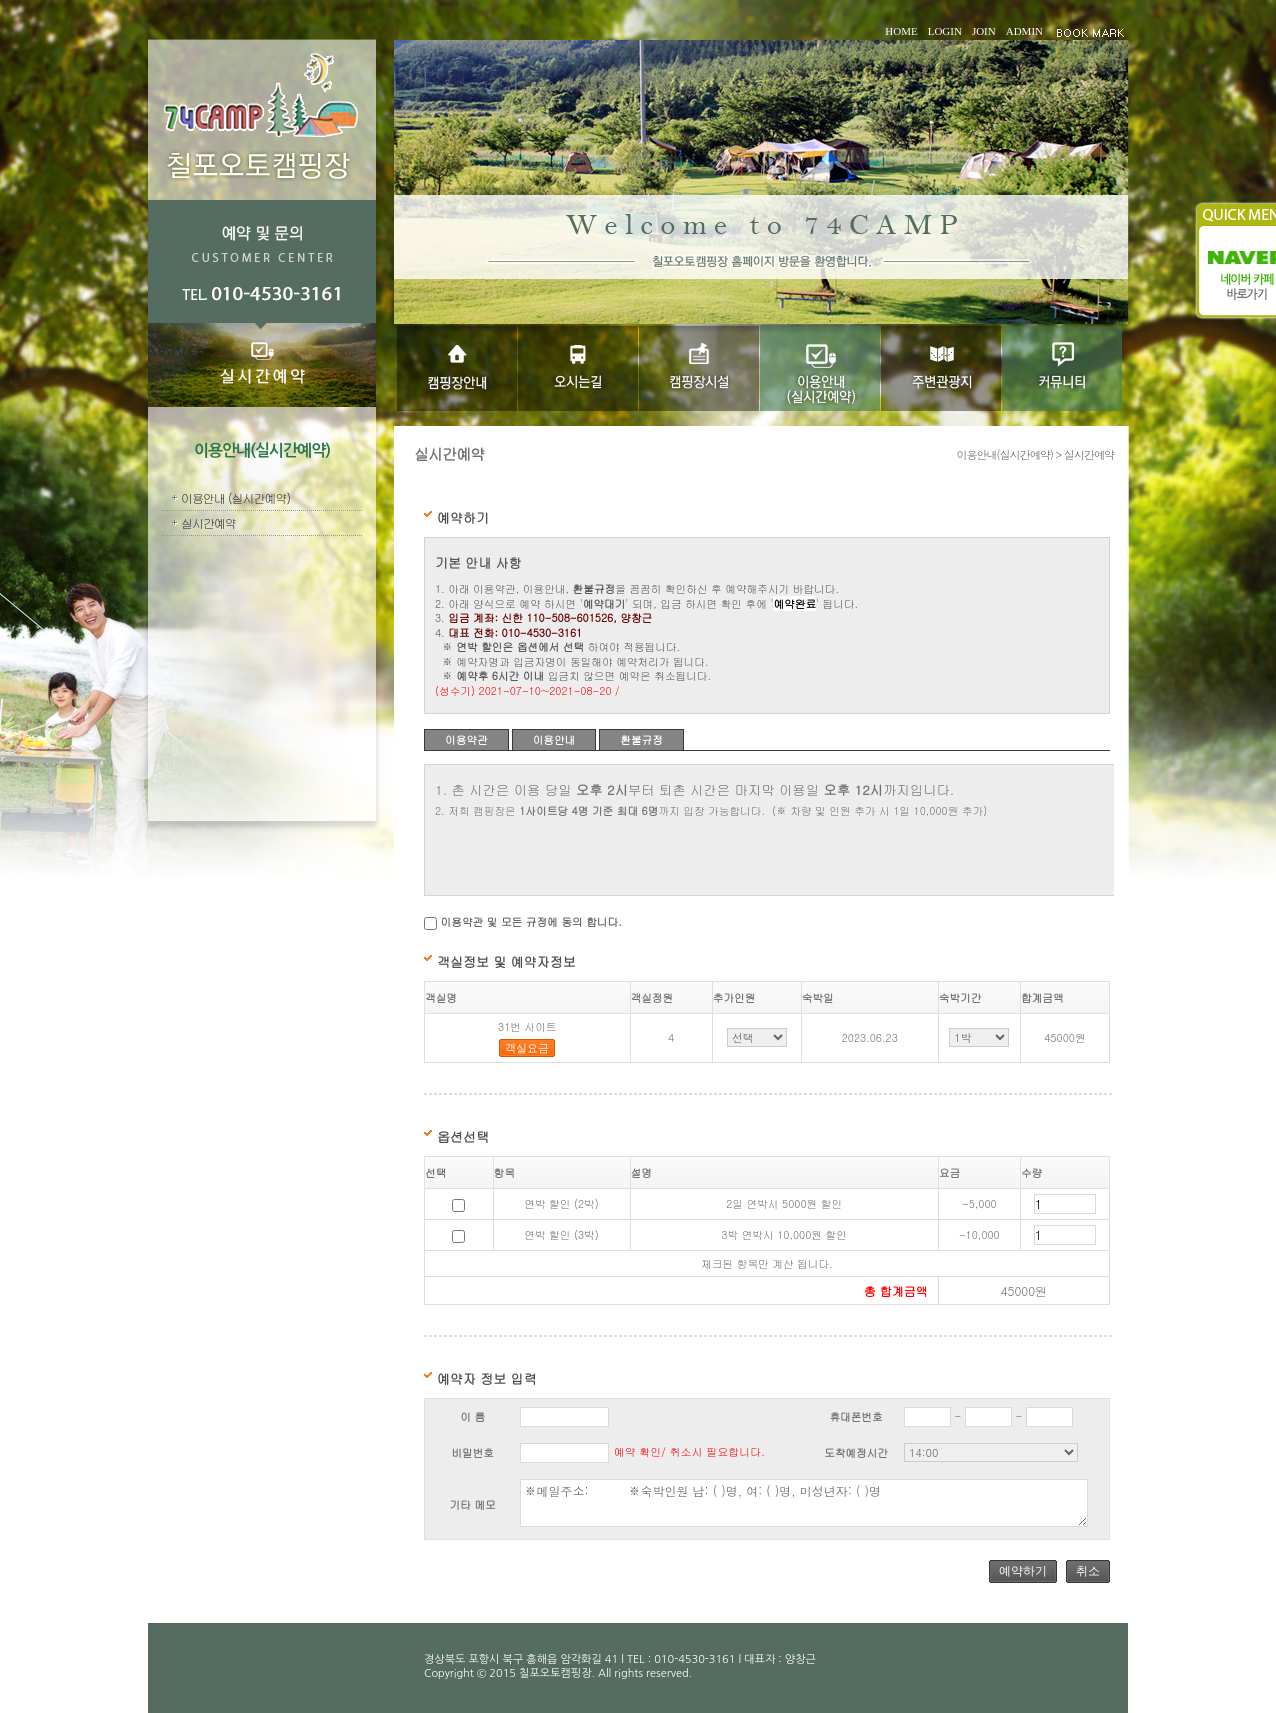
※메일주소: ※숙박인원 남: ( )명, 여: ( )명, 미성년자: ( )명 (803, 1503)
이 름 (472, 1416)
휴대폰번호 (855, 1416)
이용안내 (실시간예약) (235, 497)
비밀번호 (472, 1452)
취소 (1088, 1571)
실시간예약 (208, 522)
